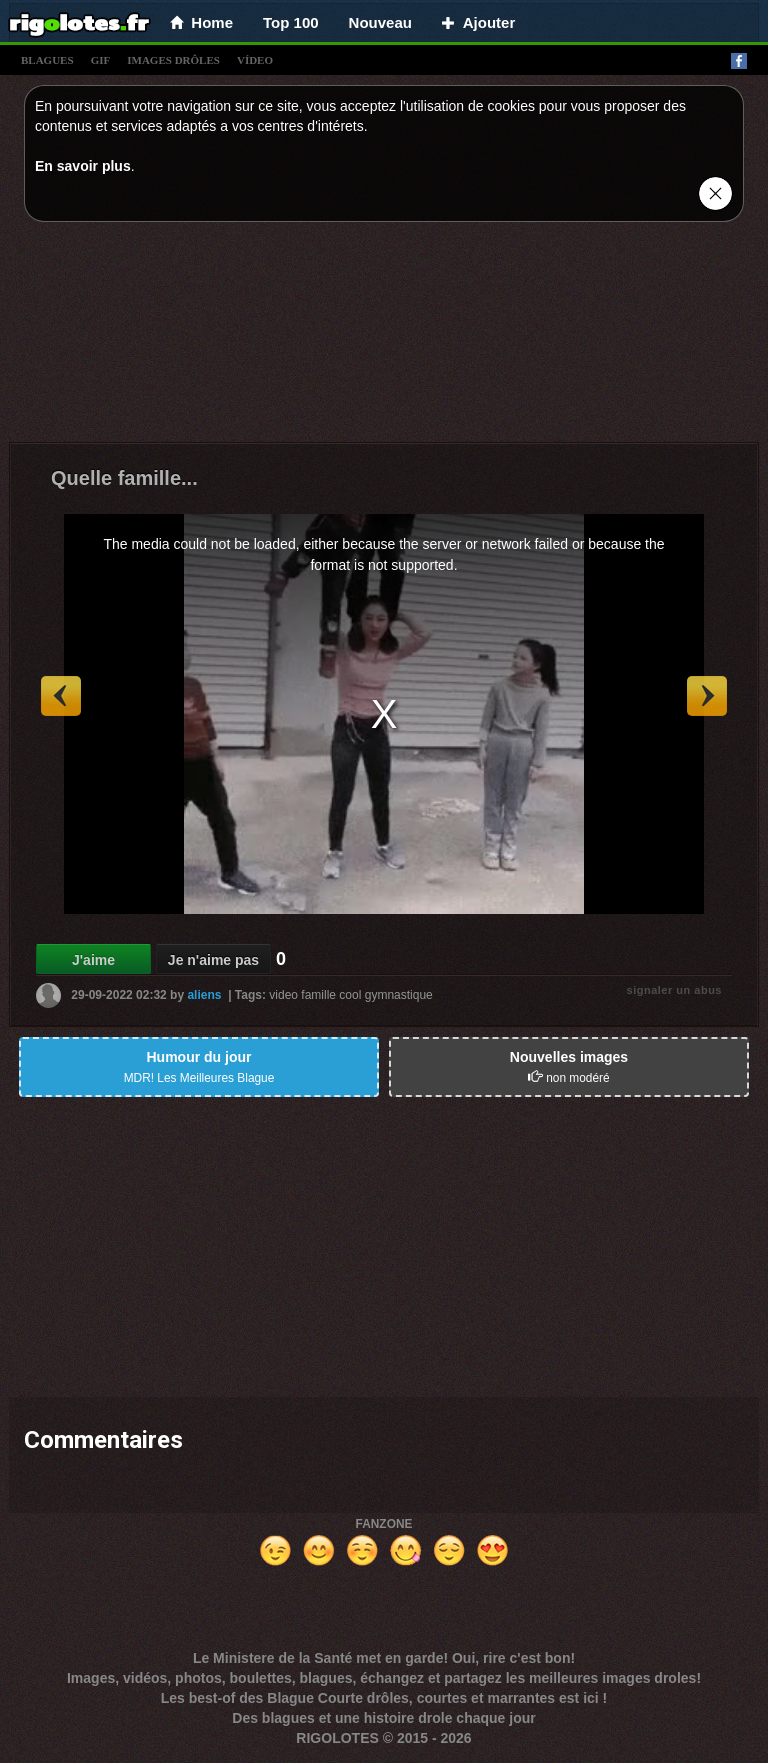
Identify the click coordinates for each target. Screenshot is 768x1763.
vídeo (255, 60)
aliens (204, 995)
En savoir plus (83, 166)
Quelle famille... (124, 478)
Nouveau (380, 22)
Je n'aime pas (213, 960)
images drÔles (173, 60)
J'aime (93, 960)
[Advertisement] (384, 337)
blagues (47, 60)
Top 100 (291, 22)
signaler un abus (674, 990)
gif (101, 60)
